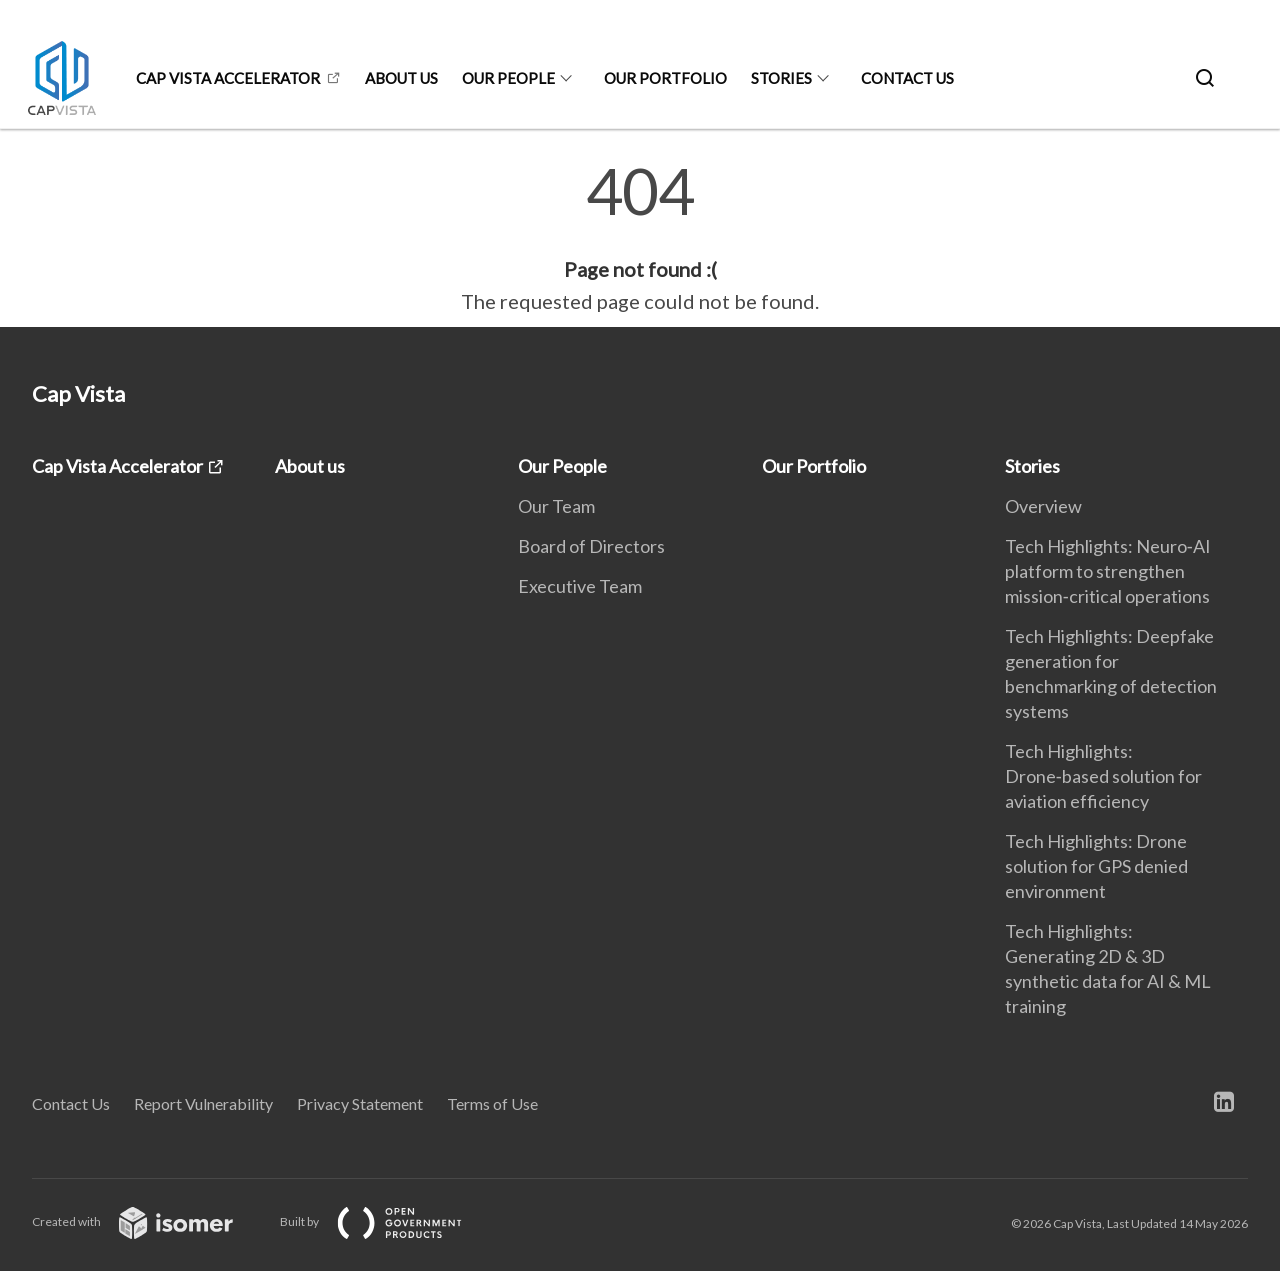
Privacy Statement (360, 1103)
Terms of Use (492, 1103)
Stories (781, 78)
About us (401, 78)
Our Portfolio (665, 78)
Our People (508, 78)
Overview (1043, 506)
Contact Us (907, 78)
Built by (387, 1221)
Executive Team (580, 586)
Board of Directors (591, 546)
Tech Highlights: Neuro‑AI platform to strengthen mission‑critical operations (1108, 571)
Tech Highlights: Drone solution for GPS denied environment (1096, 866)
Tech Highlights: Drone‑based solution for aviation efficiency (1103, 776)
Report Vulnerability (203, 1103)
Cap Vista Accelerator (228, 78)
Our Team (556, 506)
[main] (640, 238)
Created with (148, 1221)
